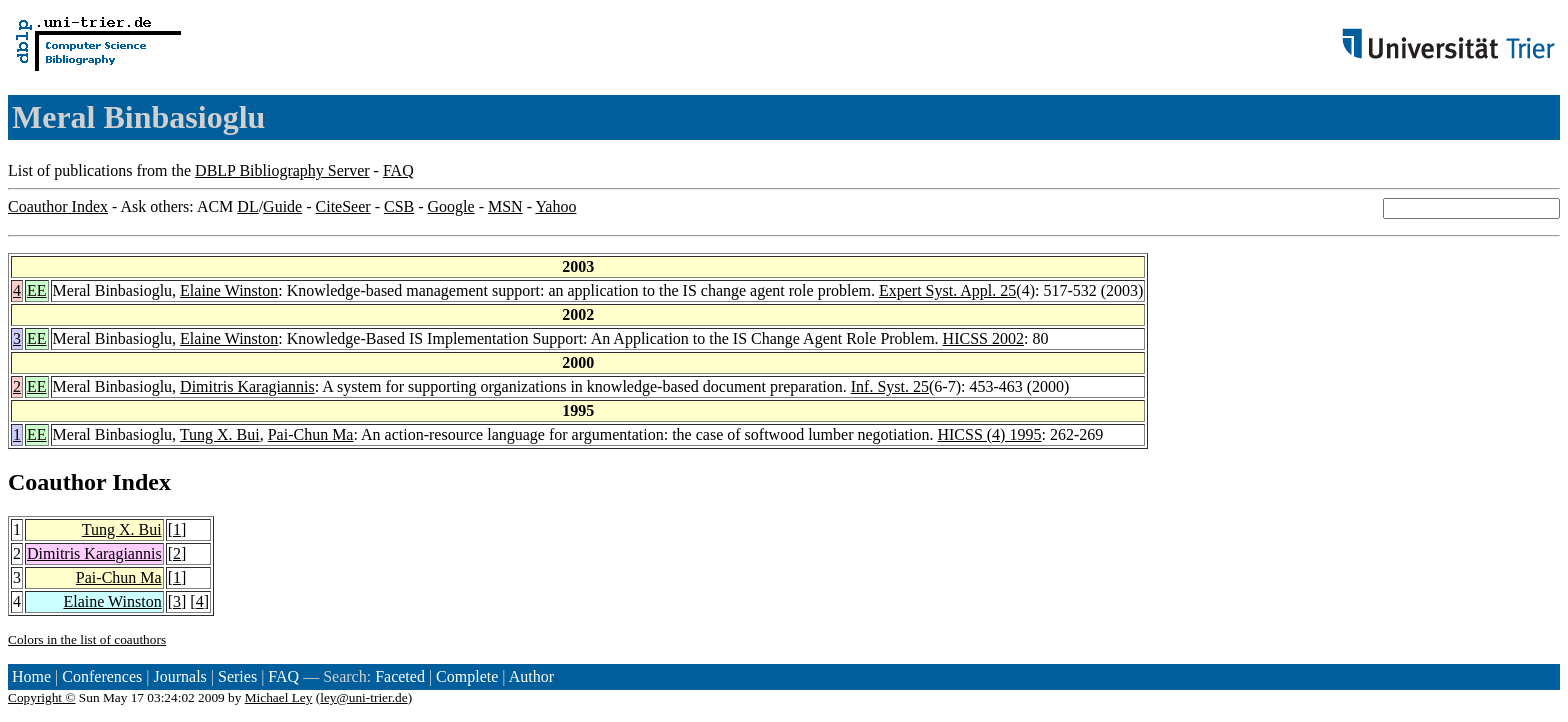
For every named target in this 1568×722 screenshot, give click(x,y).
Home (31, 676)
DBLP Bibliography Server (282, 170)
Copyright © (42, 697)
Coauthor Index (58, 206)
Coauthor (57, 482)
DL (247, 206)
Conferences (102, 676)
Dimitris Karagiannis (247, 386)
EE (37, 290)
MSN (505, 206)
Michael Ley (279, 697)
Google (451, 206)
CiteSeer (343, 206)
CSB (399, 206)
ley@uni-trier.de (363, 697)
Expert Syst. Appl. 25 (947, 290)
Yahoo (555, 206)
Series (237, 676)
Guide (282, 206)
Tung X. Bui (220, 434)
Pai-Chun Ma (311, 434)
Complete (467, 676)
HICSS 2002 (983, 338)
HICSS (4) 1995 (989, 434)
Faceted (400, 676)
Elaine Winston (229, 290)
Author (531, 676)
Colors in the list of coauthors (87, 639)
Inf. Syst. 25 (890, 386)
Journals (179, 676)
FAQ (398, 170)
